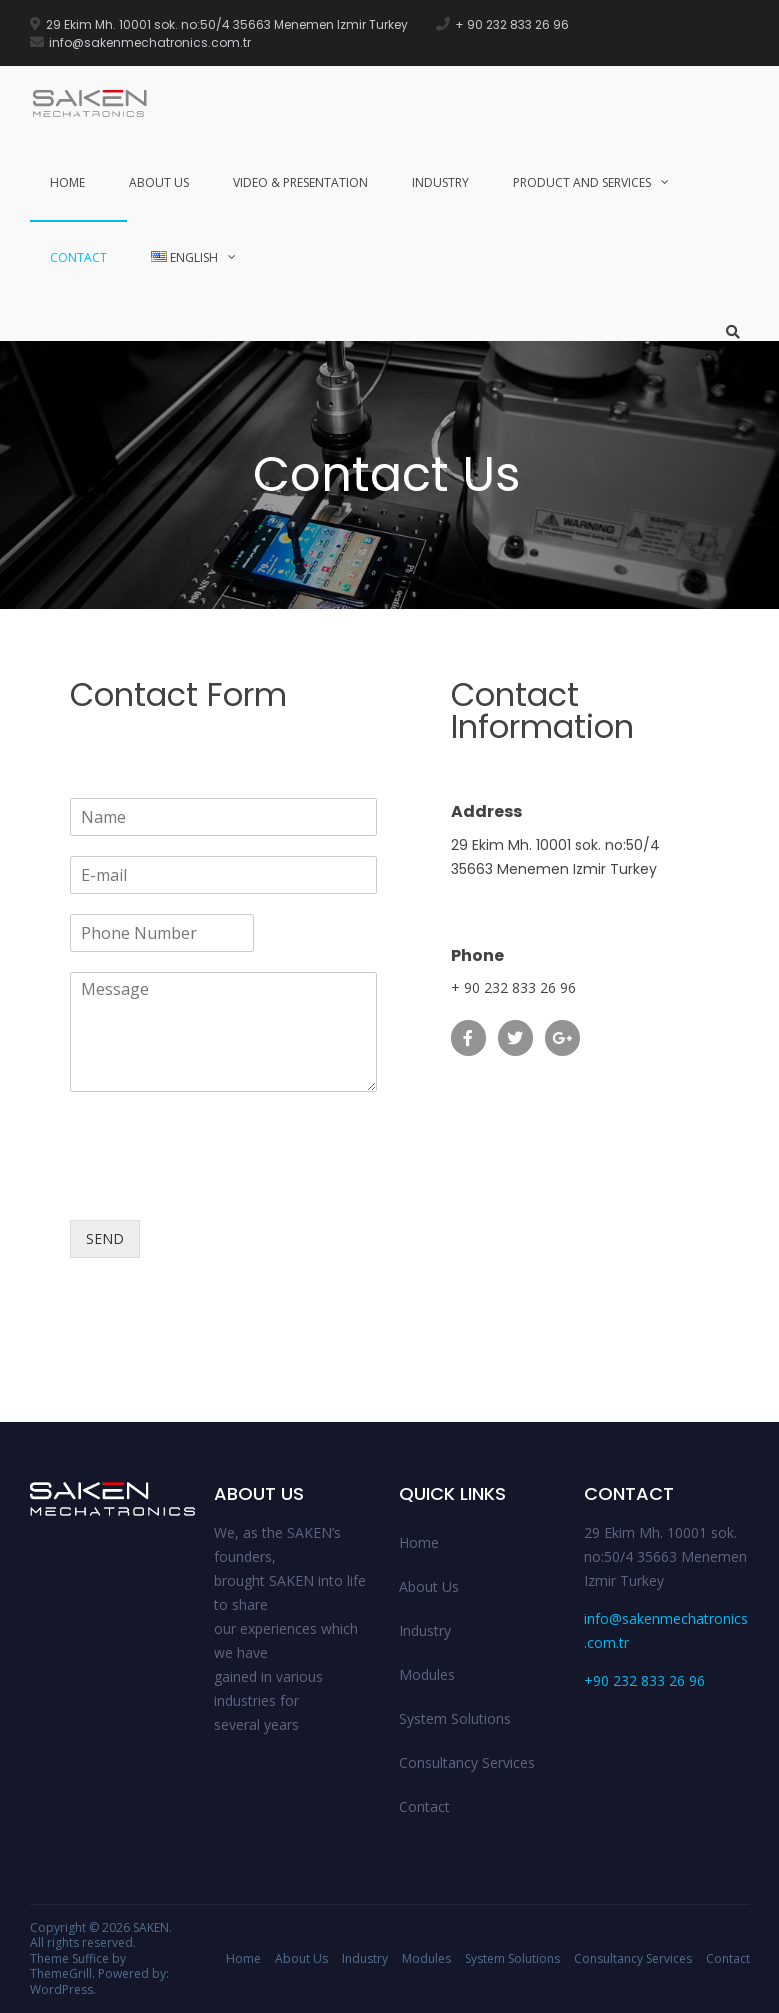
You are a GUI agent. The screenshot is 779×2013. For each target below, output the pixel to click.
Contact (78, 257)
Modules (427, 1674)
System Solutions (455, 1718)
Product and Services (582, 182)
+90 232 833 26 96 (644, 1680)
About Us (159, 182)
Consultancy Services (467, 1762)
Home (67, 182)
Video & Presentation (300, 182)
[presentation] (222, 1187)
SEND (105, 1238)
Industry (440, 182)
